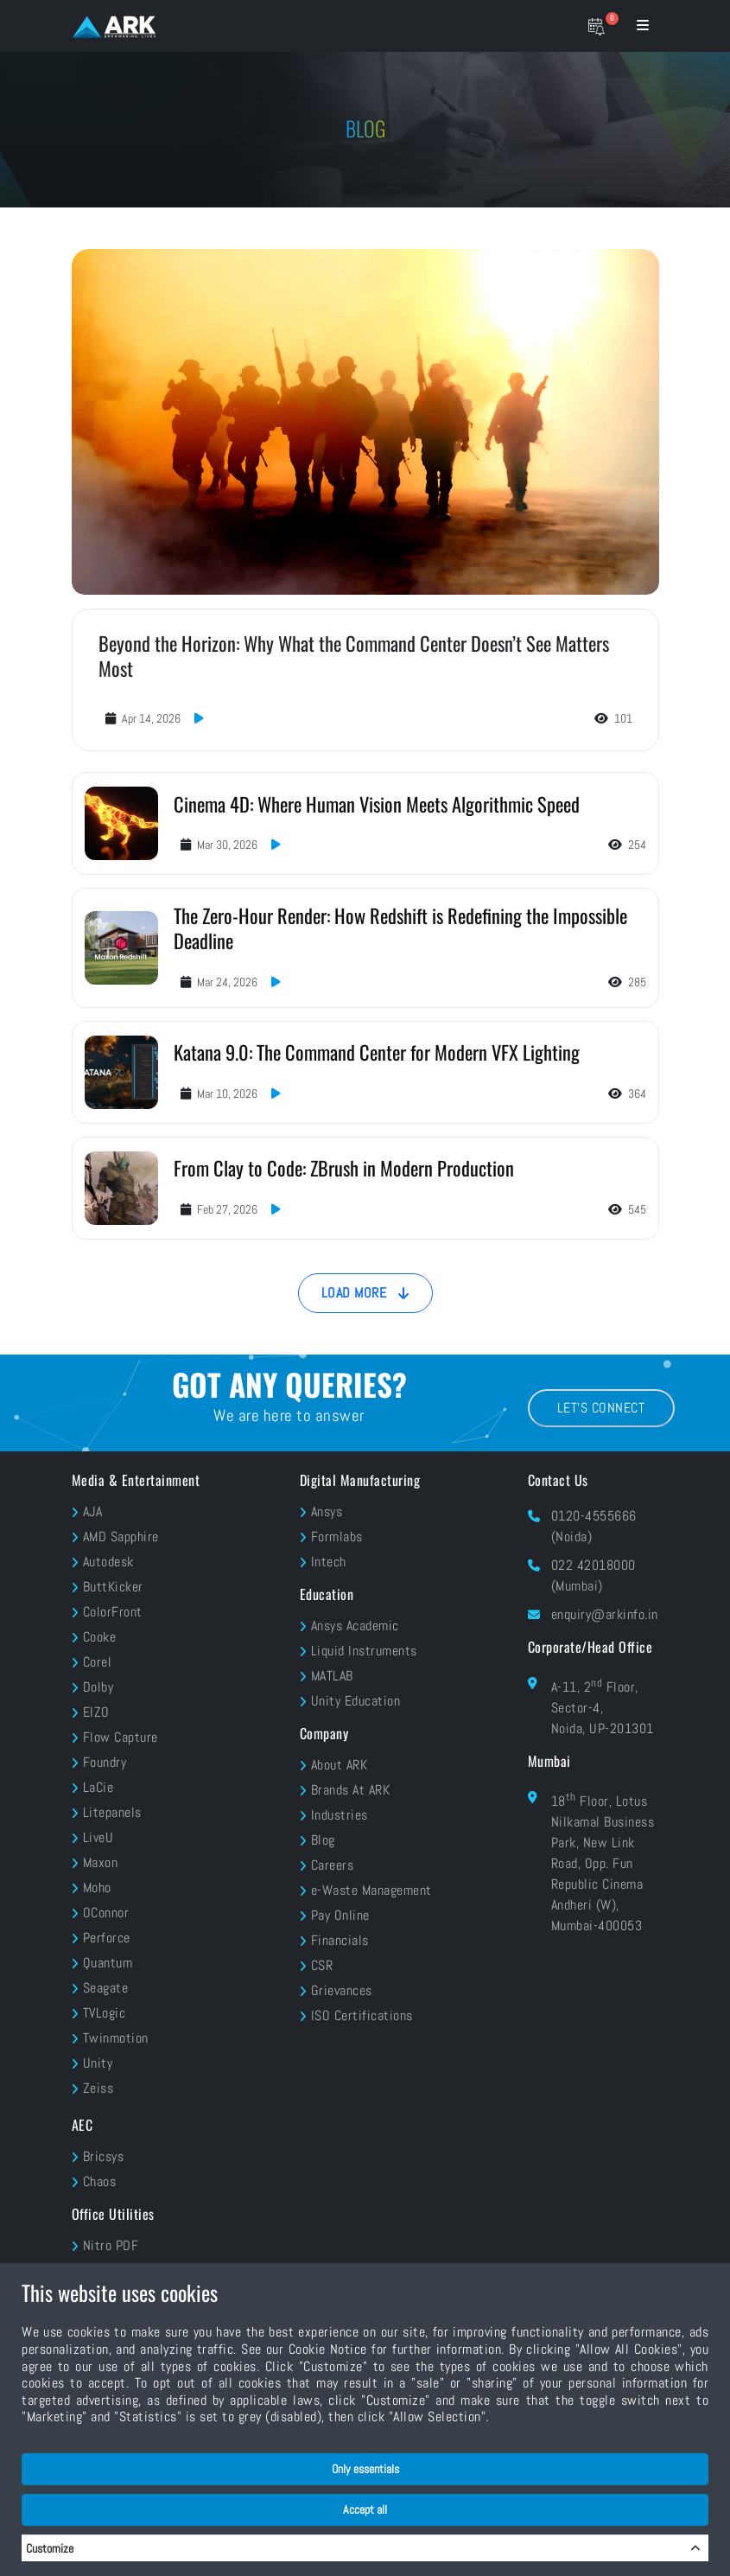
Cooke (100, 1637)
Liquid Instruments (364, 1651)
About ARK (339, 1765)
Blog (323, 1840)
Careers (332, 1865)
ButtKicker (113, 1587)
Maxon (100, 1862)
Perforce (106, 1938)
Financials (340, 1940)
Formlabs (337, 1536)
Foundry (105, 1762)
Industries (339, 1815)
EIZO (96, 1712)
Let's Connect (601, 1408)
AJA (93, 1511)
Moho (97, 1887)
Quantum (108, 1963)
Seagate (106, 1988)
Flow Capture (120, 1737)
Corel (97, 1662)
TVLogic (104, 2013)
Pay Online (340, 1915)
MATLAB (332, 1676)
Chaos (100, 2181)
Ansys (327, 1511)
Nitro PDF (111, 2245)
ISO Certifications (362, 2015)
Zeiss (98, 2088)
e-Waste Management (371, 1890)
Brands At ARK (350, 1790)
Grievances (341, 1990)
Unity (98, 2063)
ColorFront (113, 1612)
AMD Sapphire (121, 1536)
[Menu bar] (643, 25)
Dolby (98, 1687)
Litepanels (112, 1812)
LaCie (98, 1787)
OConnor (106, 1912)
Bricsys (103, 2156)
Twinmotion (116, 2038)
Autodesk (108, 1562)
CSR (322, 1965)
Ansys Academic (355, 1625)
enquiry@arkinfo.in (604, 1614)
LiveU (98, 1837)
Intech (328, 1562)
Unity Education (356, 1701)
